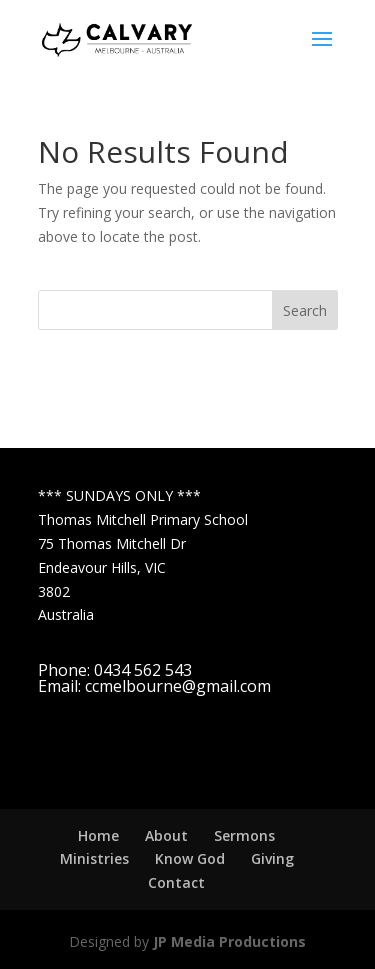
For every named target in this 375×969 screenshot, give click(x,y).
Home (98, 835)
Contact (176, 882)
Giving (272, 858)
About (166, 835)
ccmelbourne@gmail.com (178, 686)
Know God (190, 858)
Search (305, 310)
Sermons (244, 835)
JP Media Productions (229, 941)
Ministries (94, 858)
